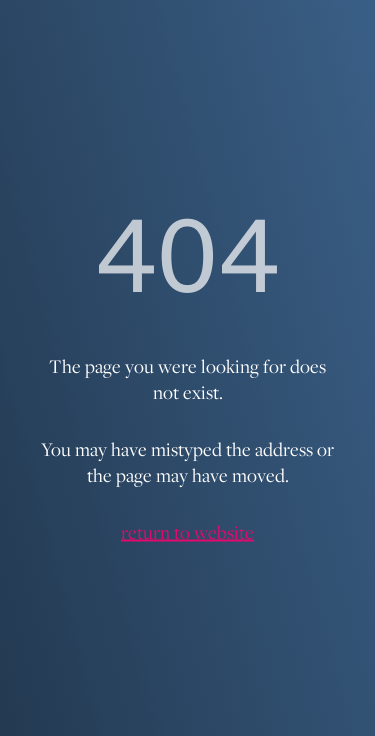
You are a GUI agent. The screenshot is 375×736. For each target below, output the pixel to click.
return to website (187, 532)
